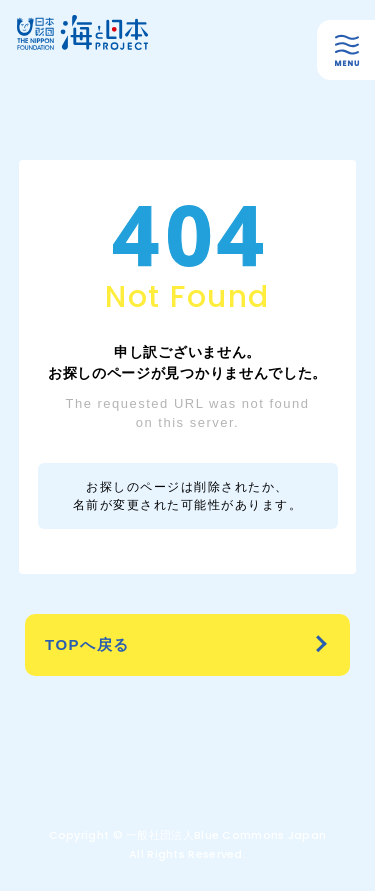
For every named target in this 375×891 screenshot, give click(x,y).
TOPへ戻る (87, 644)
